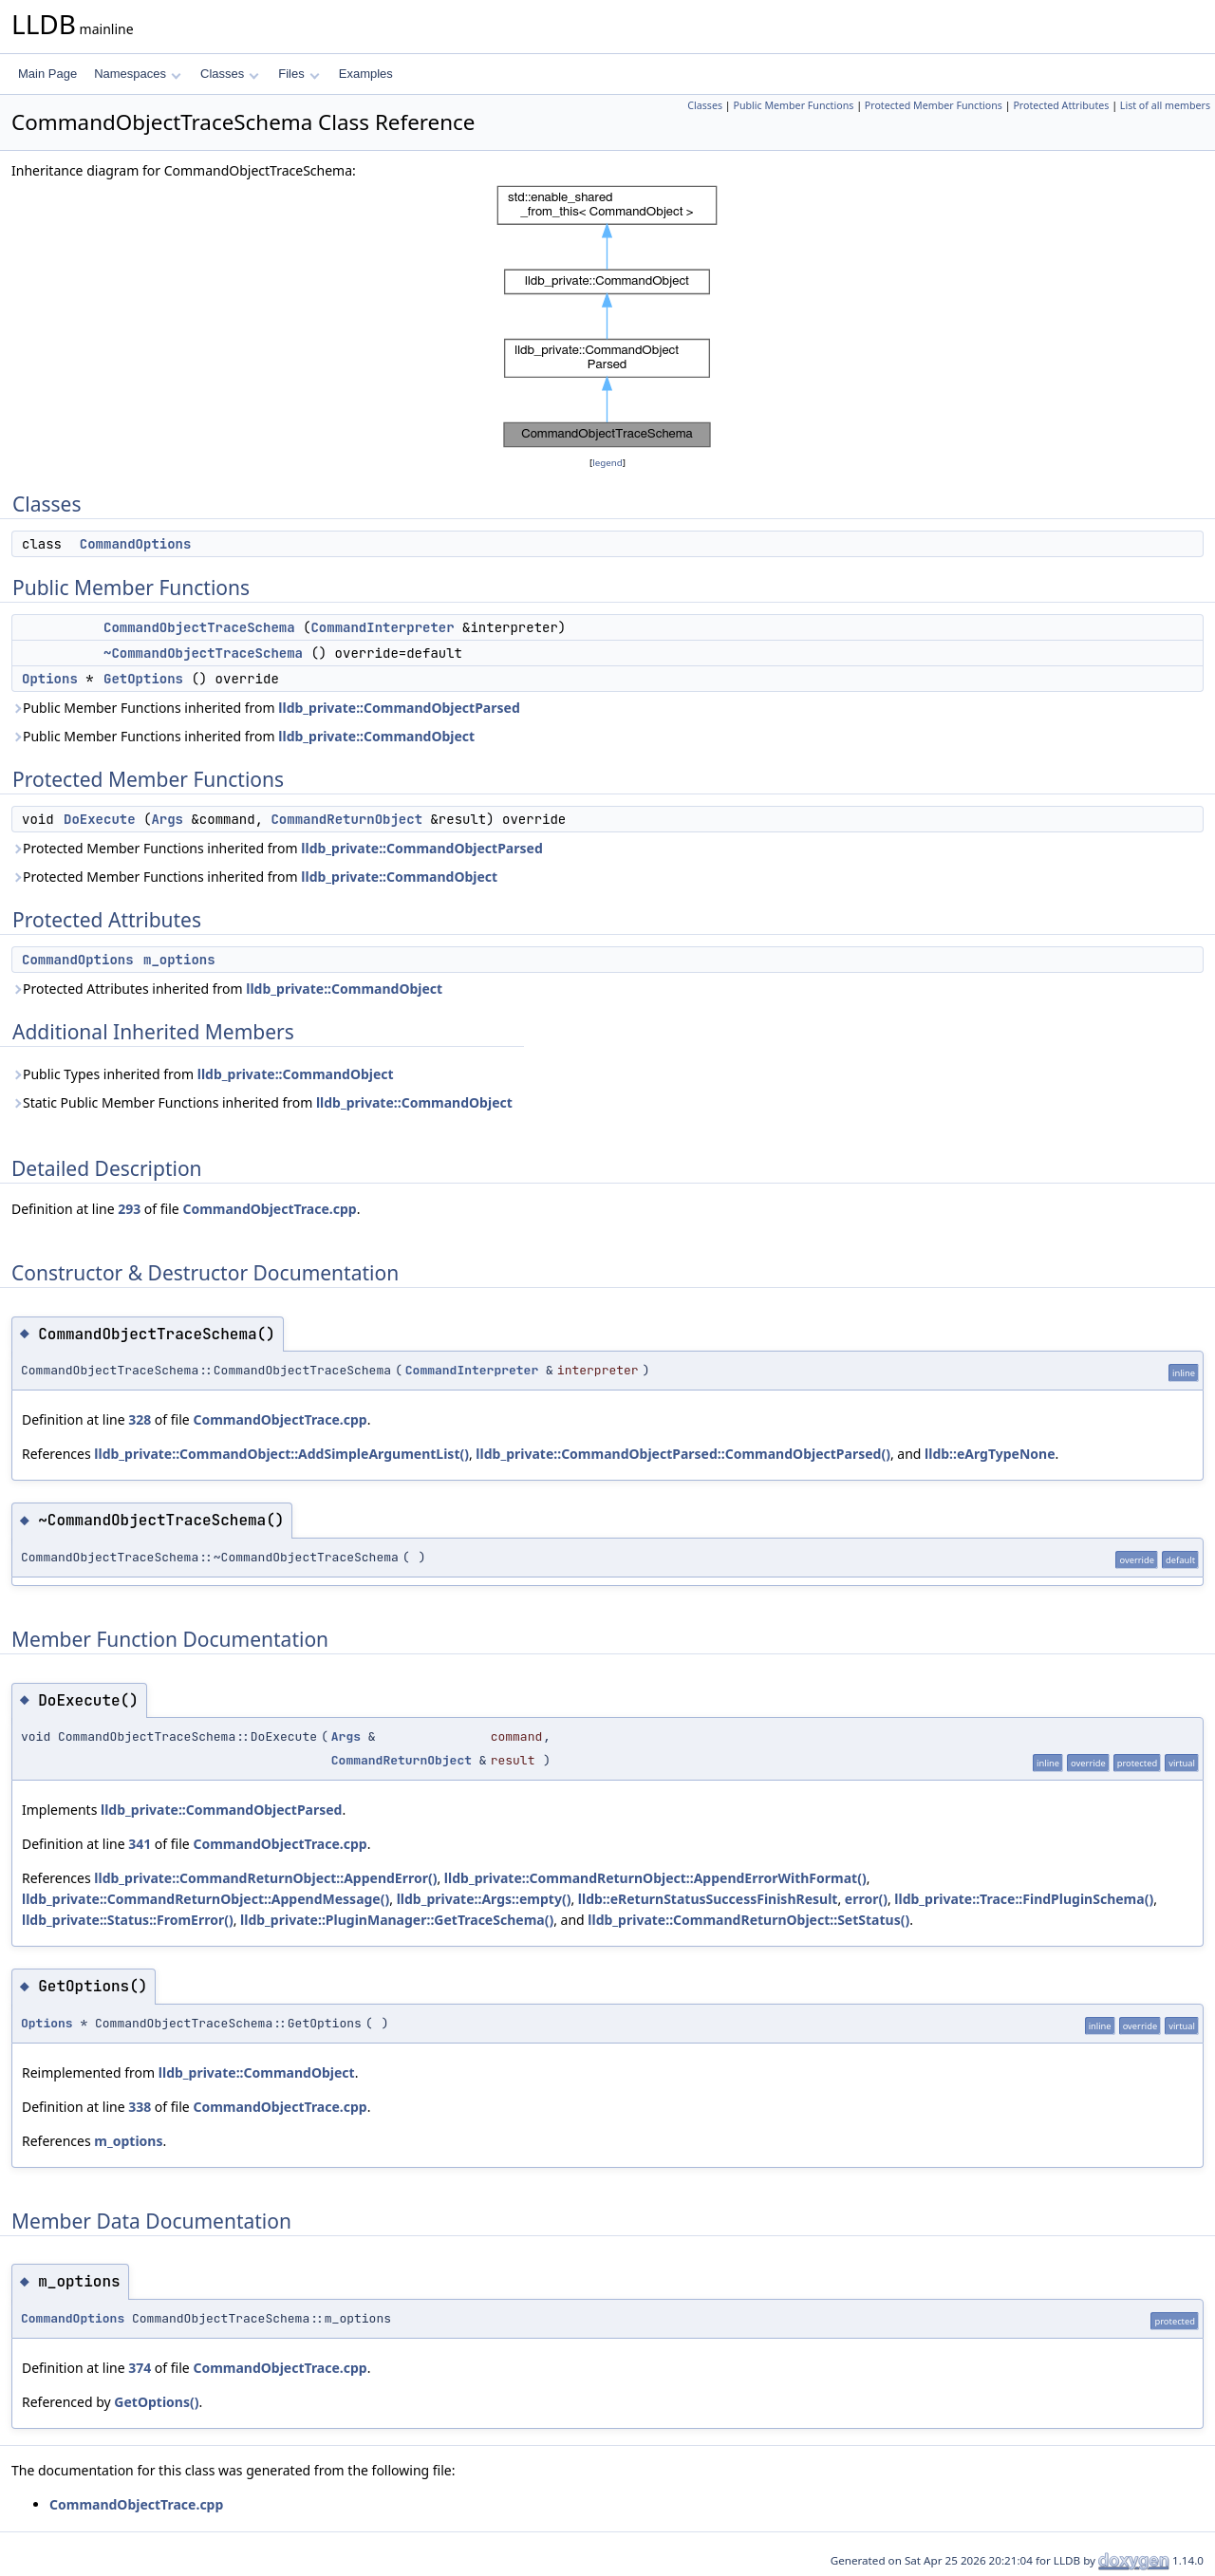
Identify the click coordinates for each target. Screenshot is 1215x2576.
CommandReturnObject (346, 819)
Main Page (47, 73)
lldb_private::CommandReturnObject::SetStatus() (748, 1920)
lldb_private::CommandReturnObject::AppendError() (265, 1878)
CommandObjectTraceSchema (199, 627)
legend (607, 463)
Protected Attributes (1061, 105)
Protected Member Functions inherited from (277, 848)
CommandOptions (136, 543)
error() (866, 1899)
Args (167, 819)
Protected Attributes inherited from (226, 989)
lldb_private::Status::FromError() (128, 1920)
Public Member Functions (793, 105)
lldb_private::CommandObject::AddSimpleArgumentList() (281, 1454)
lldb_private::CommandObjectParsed (398, 708)
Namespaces (137, 73)
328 (139, 1419)
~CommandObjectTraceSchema (203, 653)
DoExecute (100, 819)
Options (50, 678)
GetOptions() (156, 2402)
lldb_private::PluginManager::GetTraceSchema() (396, 1920)
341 (139, 1844)
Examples (366, 73)
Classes (229, 73)
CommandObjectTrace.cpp (269, 1209)
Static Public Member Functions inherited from (262, 1102)
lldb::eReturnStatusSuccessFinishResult (708, 1899)
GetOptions (143, 678)
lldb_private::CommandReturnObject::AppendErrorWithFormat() (655, 1878)
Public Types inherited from (202, 1074)
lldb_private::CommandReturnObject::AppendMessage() (205, 1899)
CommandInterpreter (382, 627)
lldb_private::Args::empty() (484, 1899)
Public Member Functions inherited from (265, 708)
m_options (179, 959)
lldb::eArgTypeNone (990, 1454)
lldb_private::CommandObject (376, 736)
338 (139, 2107)
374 (139, 2368)
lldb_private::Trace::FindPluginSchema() (1023, 1899)
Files (298, 73)
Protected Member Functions (933, 105)
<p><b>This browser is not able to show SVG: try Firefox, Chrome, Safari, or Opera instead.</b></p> (607, 317)
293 (129, 1209)
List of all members (1165, 105)
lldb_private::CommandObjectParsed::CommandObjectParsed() (683, 1454)
